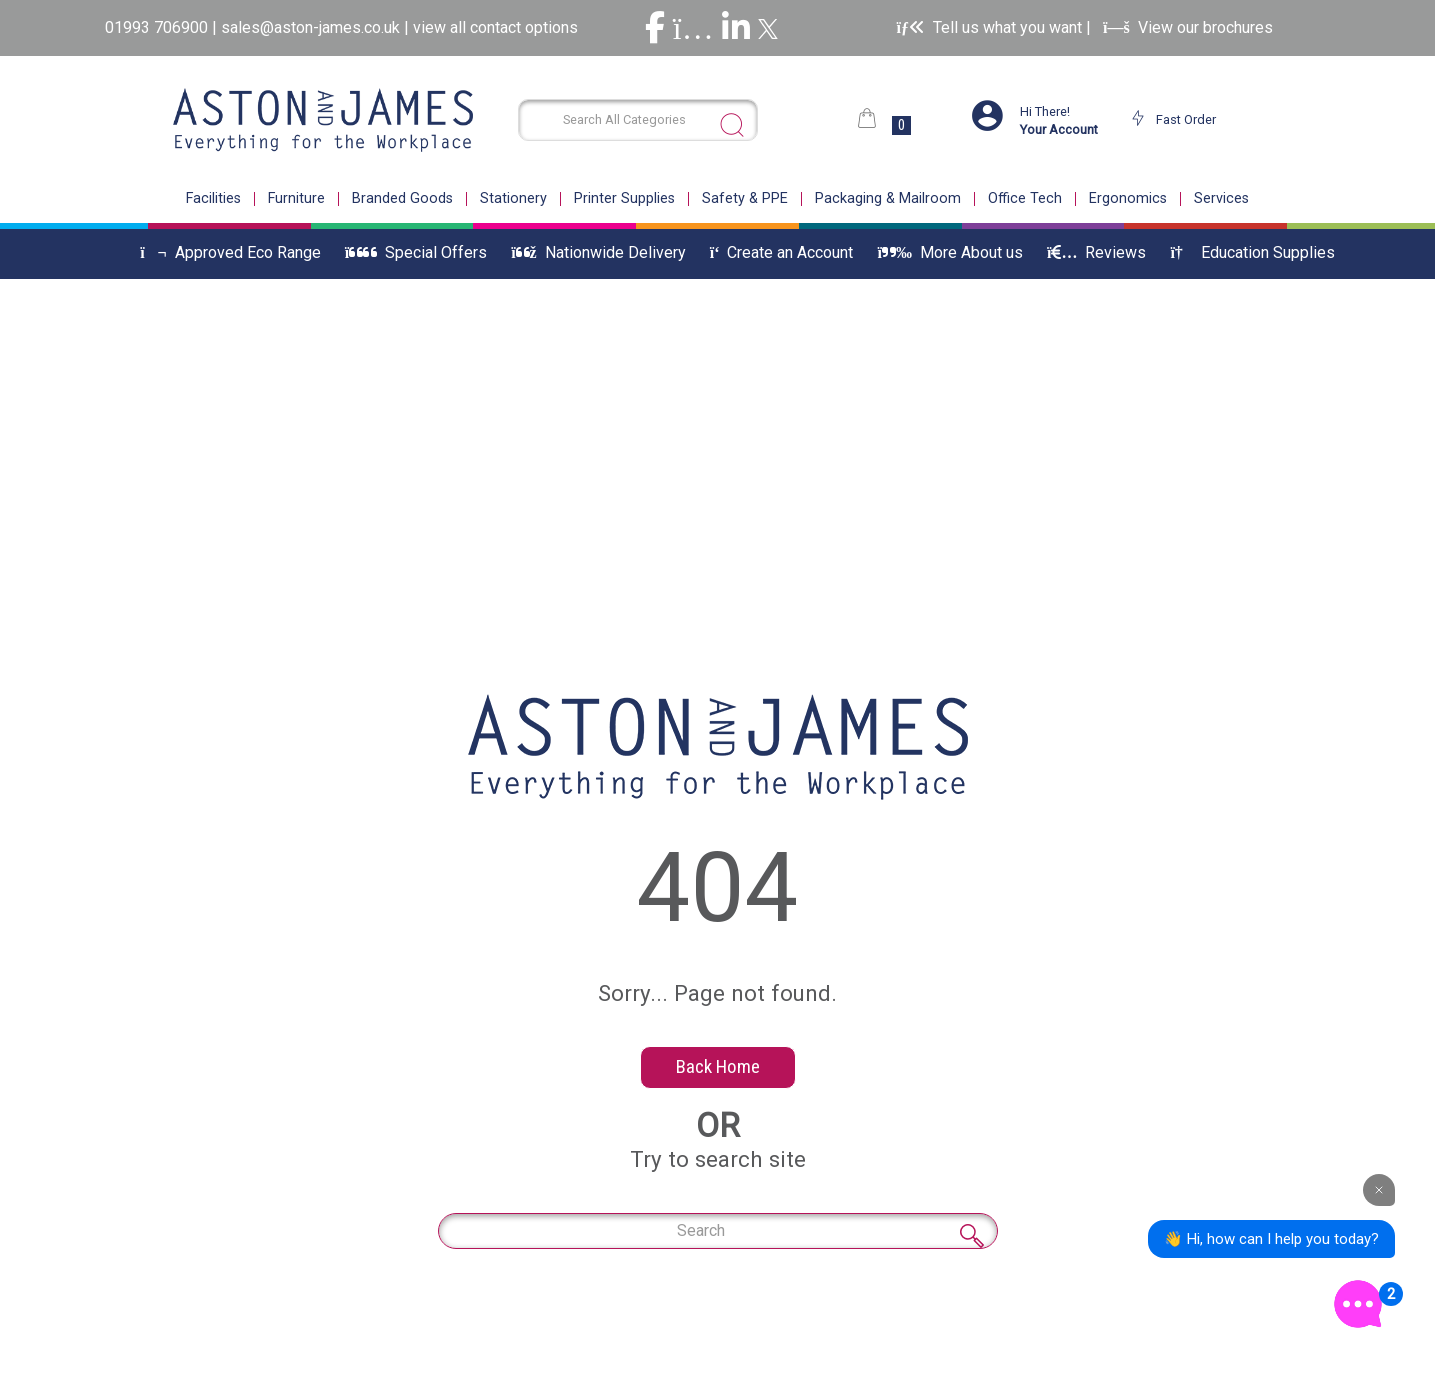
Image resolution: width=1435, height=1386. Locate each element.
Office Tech (1025, 199)
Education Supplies (1252, 252)
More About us (949, 252)
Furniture (296, 199)
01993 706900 (158, 27)
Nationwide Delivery (598, 252)
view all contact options (495, 27)
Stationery (513, 199)
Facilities (213, 199)
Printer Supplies (624, 199)
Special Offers (416, 252)
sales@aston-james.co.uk (310, 27)
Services (1221, 199)
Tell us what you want (990, 27)
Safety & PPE (745, 199)
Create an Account (782, 252)
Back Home (718, 1066)
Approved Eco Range (230, 252)
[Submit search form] (732, 125)
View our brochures (1188, 27)
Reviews (1096, 252)
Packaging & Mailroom (888, 199)
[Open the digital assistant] (1358, 1304)
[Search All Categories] (638, 120)
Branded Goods (402, 199)
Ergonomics (1128, 199)
